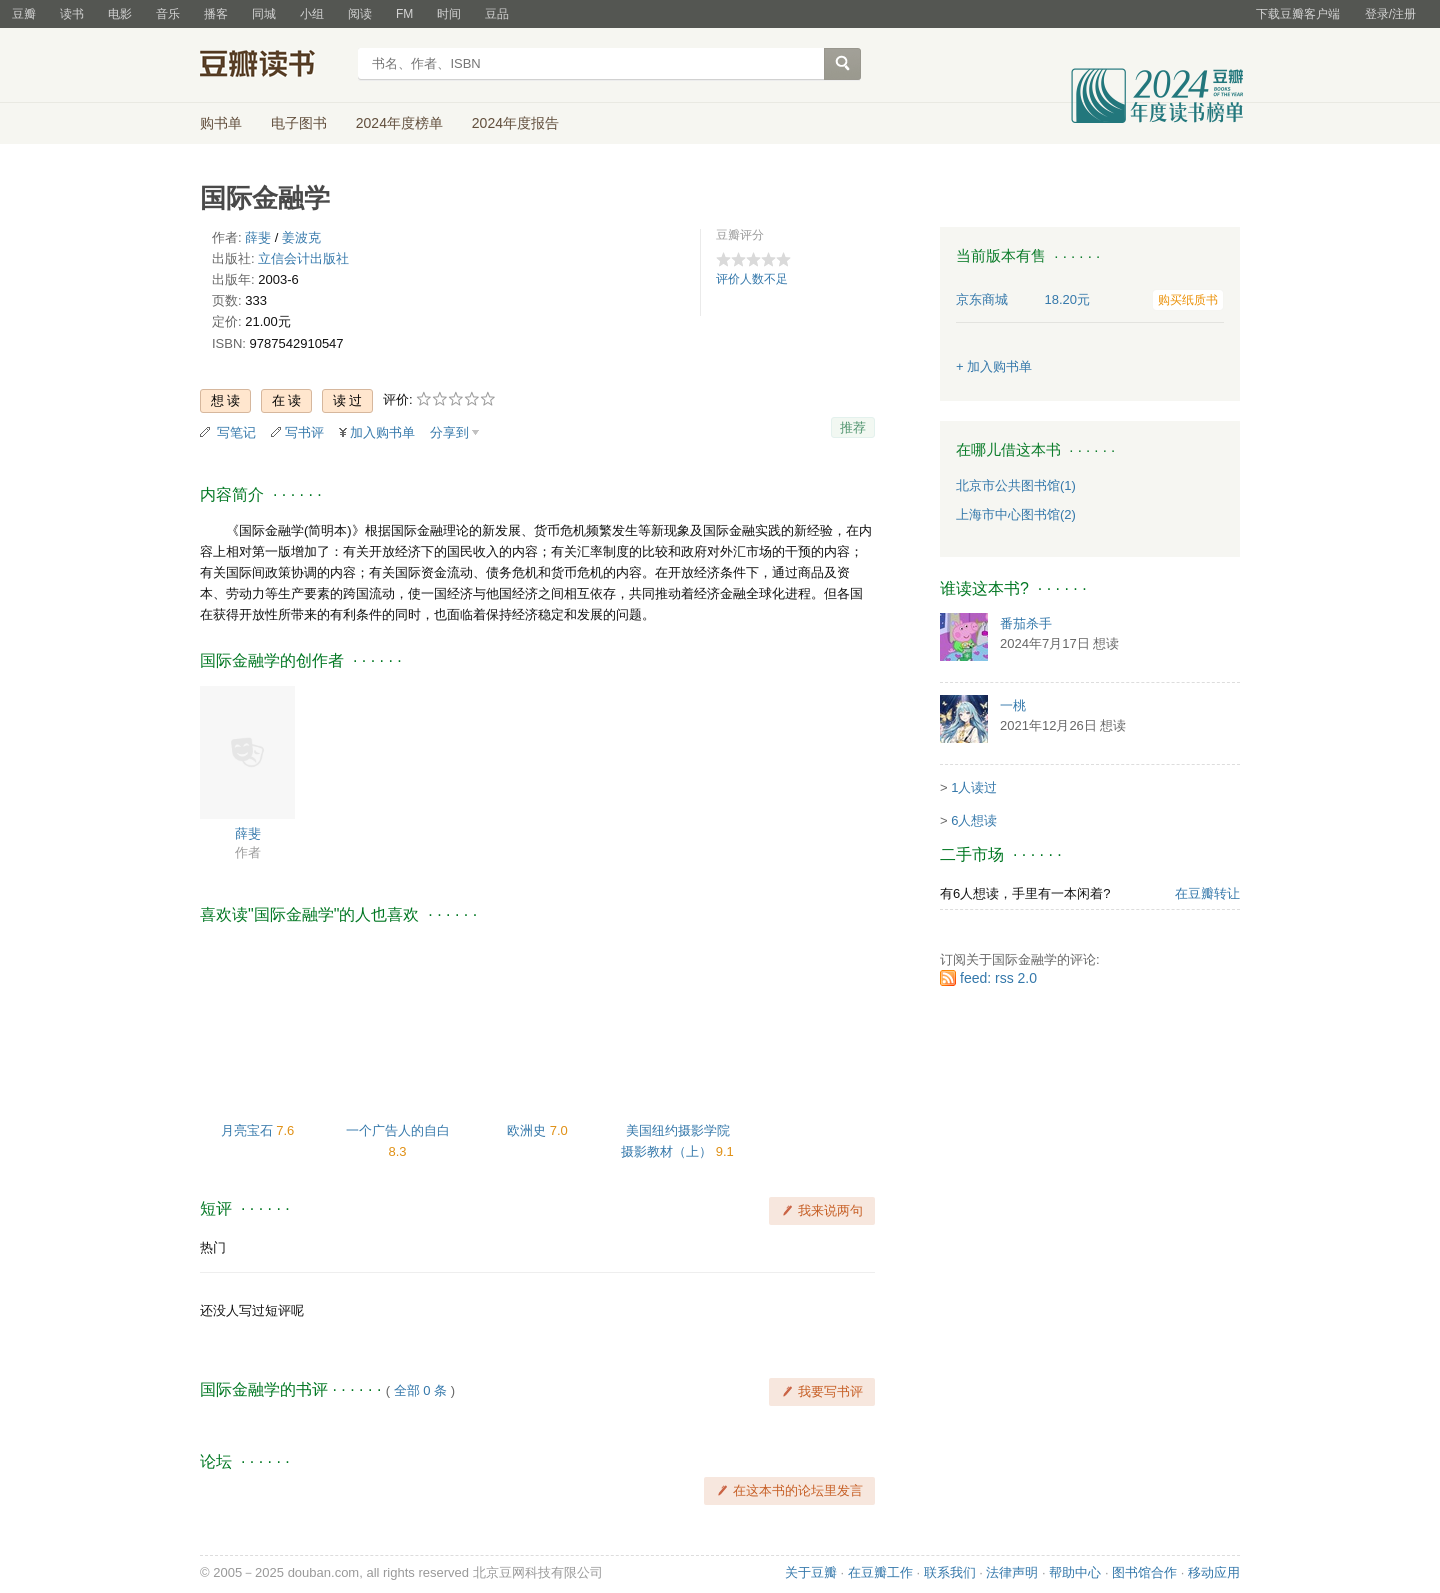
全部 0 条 (420, 1390)
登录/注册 (1390, 14)
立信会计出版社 (303, 258)
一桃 (1013, 705)
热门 (213, 1247)
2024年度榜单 (399, 123)
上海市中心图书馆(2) (1016, 514)
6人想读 (974, 820)
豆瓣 (24, 14)
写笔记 (236, 432)
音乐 (168, 14)
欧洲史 (528, 1130)
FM (404, 14)
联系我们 (950, 1572)
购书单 (221, 123)
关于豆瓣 (811, 1572)
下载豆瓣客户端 (1298, 14)
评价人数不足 (752, 279)
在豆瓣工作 (880, 1572)
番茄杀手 (1026, 623)
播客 (216, 14)
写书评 (304, 432)
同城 (264, 14)
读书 (72, 14)
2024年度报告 (515, 123)
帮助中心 (1075, 1572)
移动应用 (1214, 1572)
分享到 (449, 432)
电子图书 (299, 123)
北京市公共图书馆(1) (1016, 485)
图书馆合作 (1144, 1572)
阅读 (360, 14)
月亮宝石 (249, 1130)
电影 (120, 14)
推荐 (853, 427)
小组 (312, 14)
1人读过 (974, 787)
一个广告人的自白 (398, 1130)
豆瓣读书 (272, 66)
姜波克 (301, 237)
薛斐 (258, 237)
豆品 (497, 14)
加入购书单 (382, 432)
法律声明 (1012, 1572)
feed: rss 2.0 (998, 978)
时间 (449, 14)
